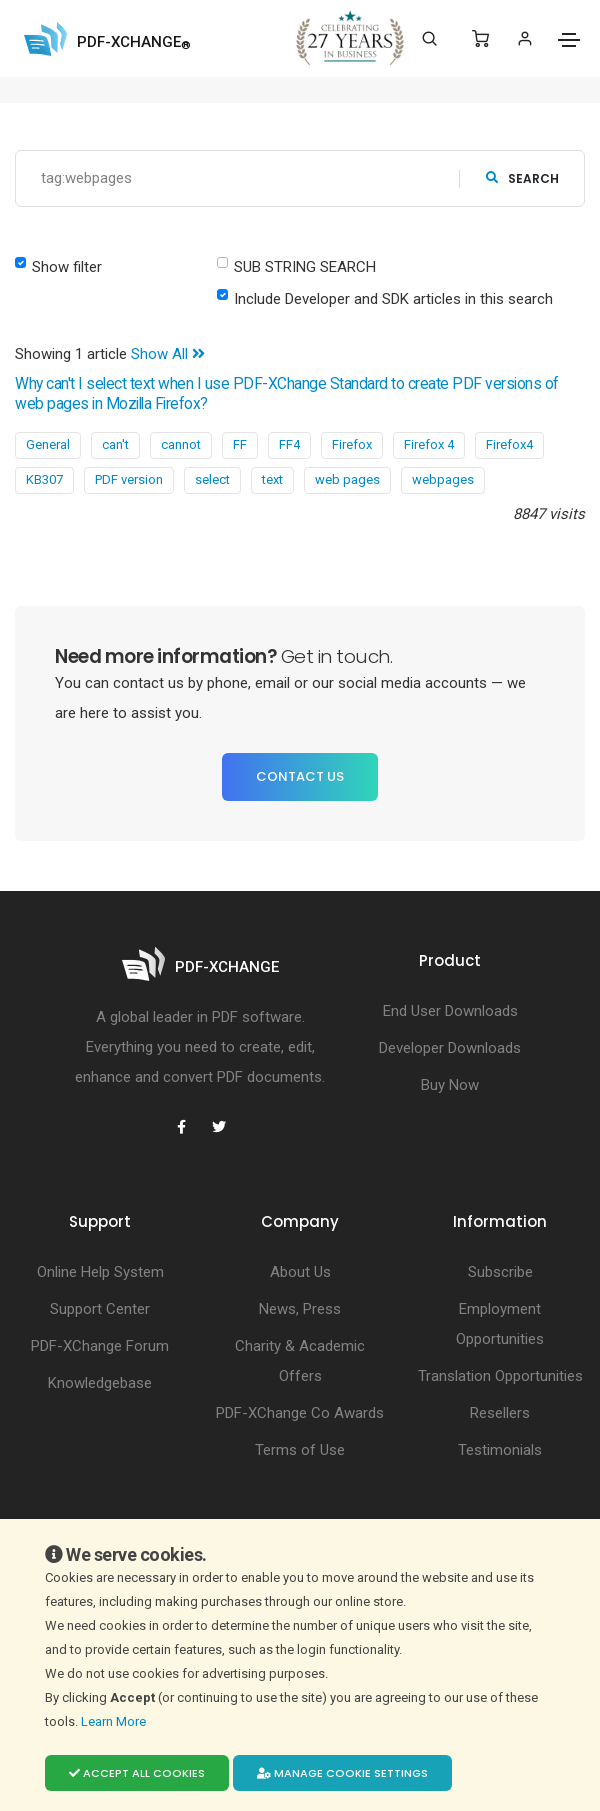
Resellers (500, 1413)
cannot (181, 444)
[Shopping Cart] (480, 39)
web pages (347, 479)
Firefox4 (509, 444)
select (212, 479)
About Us (300, 1272)
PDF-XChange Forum (100, 1346)
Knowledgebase (100, 1383)
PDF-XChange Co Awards (300, 1413)
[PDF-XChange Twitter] (219, 1127)
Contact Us (300, 776)
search (522, 178)
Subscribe (500, 1272)
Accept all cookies (137, 1773)
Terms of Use (300, 1450)
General (48, 444)
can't (115, 444)
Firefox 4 (429, 444)
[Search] (429, 39)
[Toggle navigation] (569, 40)
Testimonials (500, 1450)
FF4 (289, 444)
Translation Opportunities (500, 1376)
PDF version (129, 479)
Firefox (352, 444)
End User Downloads (450, 1011)
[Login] (524, 38)
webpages (443, 479)
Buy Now (450, 1085)
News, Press (300, 1309)
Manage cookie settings (342, 1773)
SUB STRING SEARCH (305, 267)
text (272, 479)
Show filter (67, 267)
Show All (168, 354)
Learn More (115, 1721)
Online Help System (100, 1272)
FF (240, 444)
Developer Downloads (450, 1048)
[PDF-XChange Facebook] (181, 1127)
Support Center (100, 1309)
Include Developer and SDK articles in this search (393, 299)
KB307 (44, 479)
